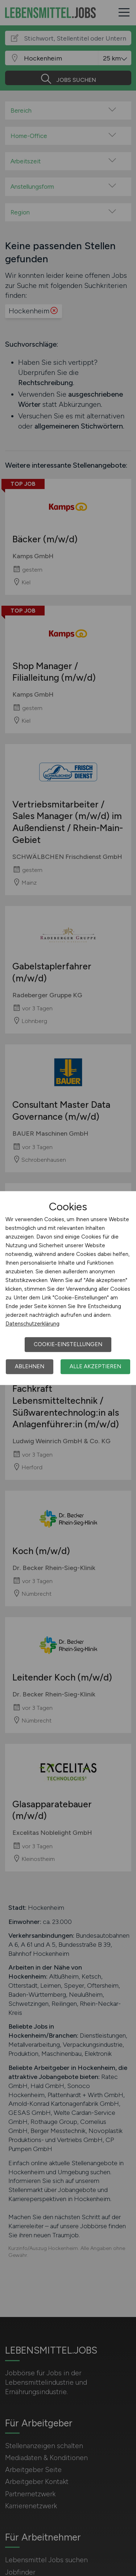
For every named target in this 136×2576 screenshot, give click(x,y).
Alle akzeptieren (95, 1366)
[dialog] (68, 1288)
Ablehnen (29, 1366)
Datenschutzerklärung (32, 1323)
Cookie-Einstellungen (68, 1344)
